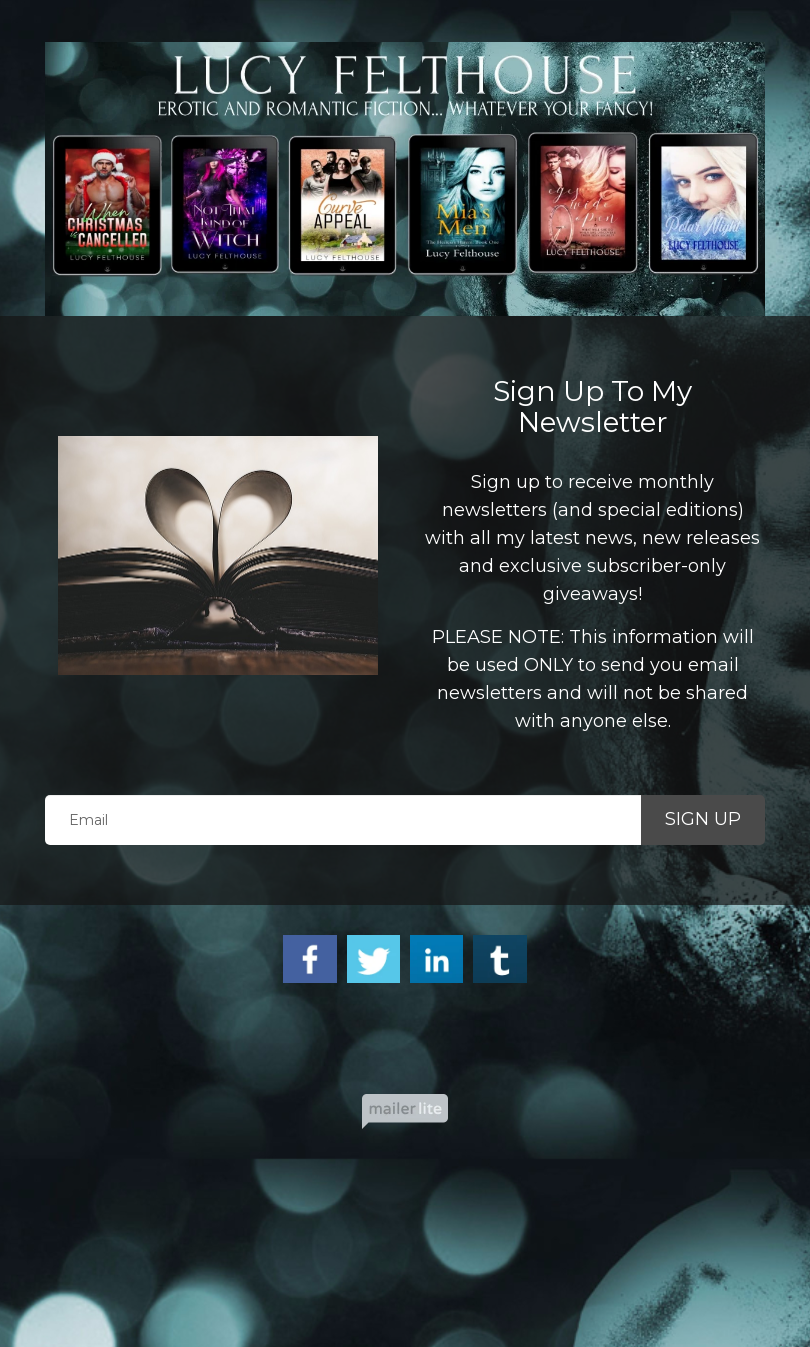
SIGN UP (703, 819)
